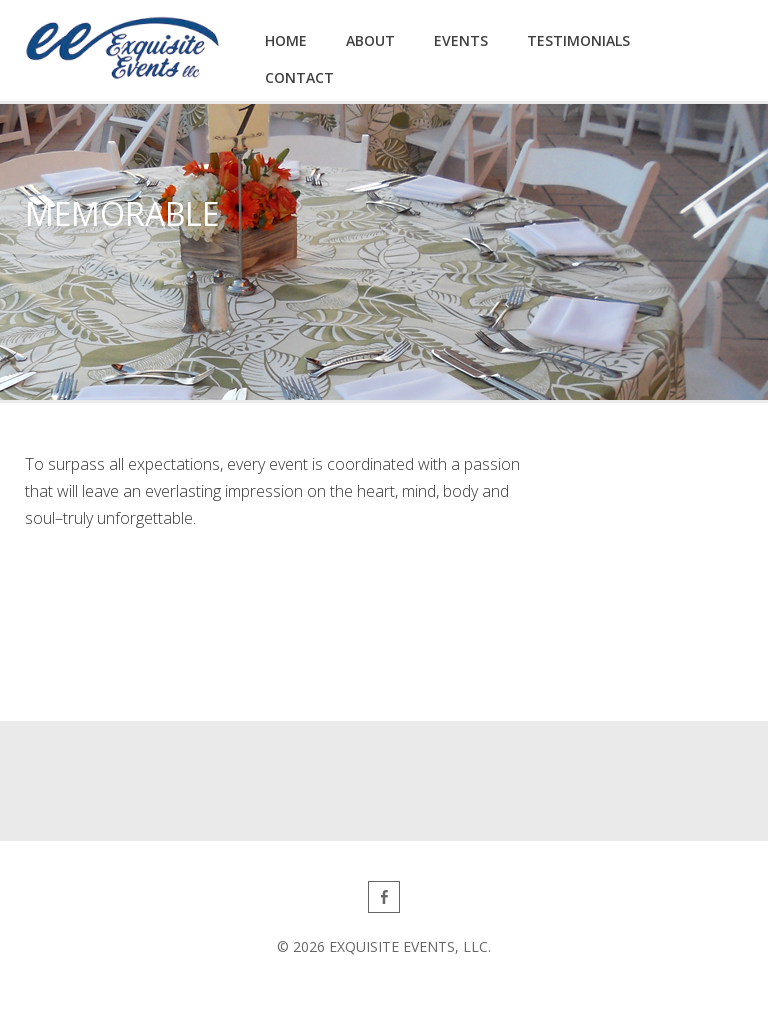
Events (461, 40)
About (370, 40)
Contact (299, 77)
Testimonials (578, 40)
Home (286, 40)
